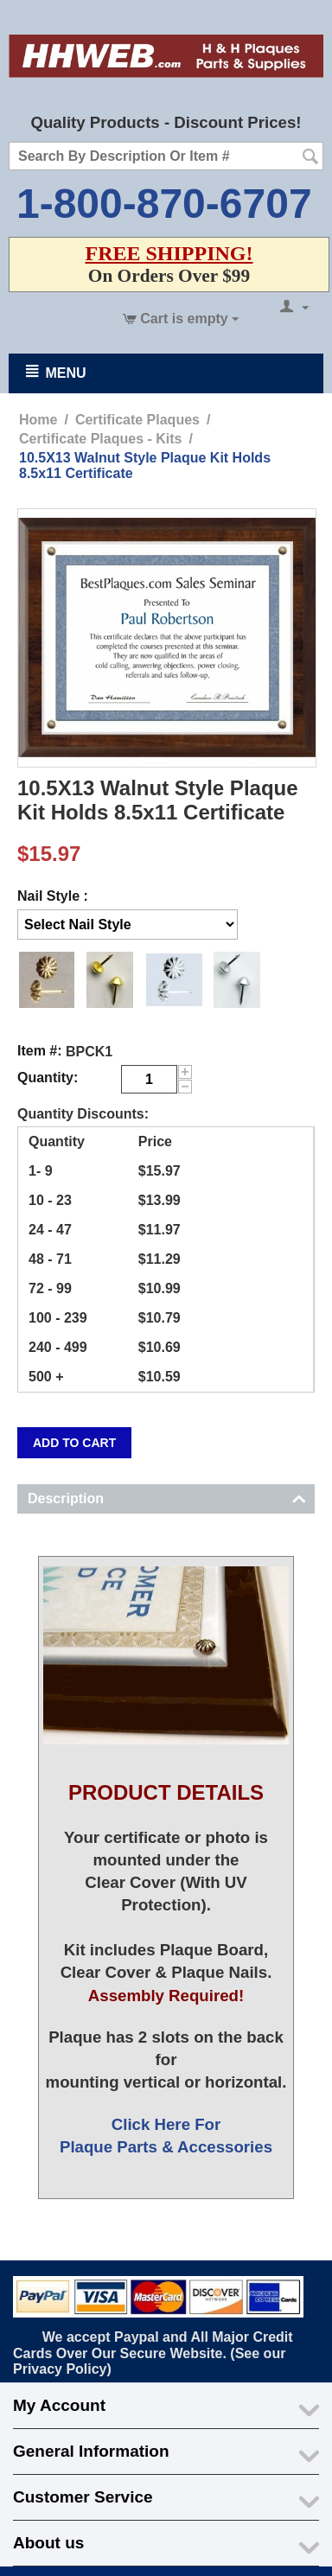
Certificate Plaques (137, 419)
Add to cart (74, 1443)
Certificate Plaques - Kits (100, 438)
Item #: (39, 1050)
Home (38, 419)
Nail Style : (52, 896)
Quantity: (47, 1077)
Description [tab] (167, 1497)
